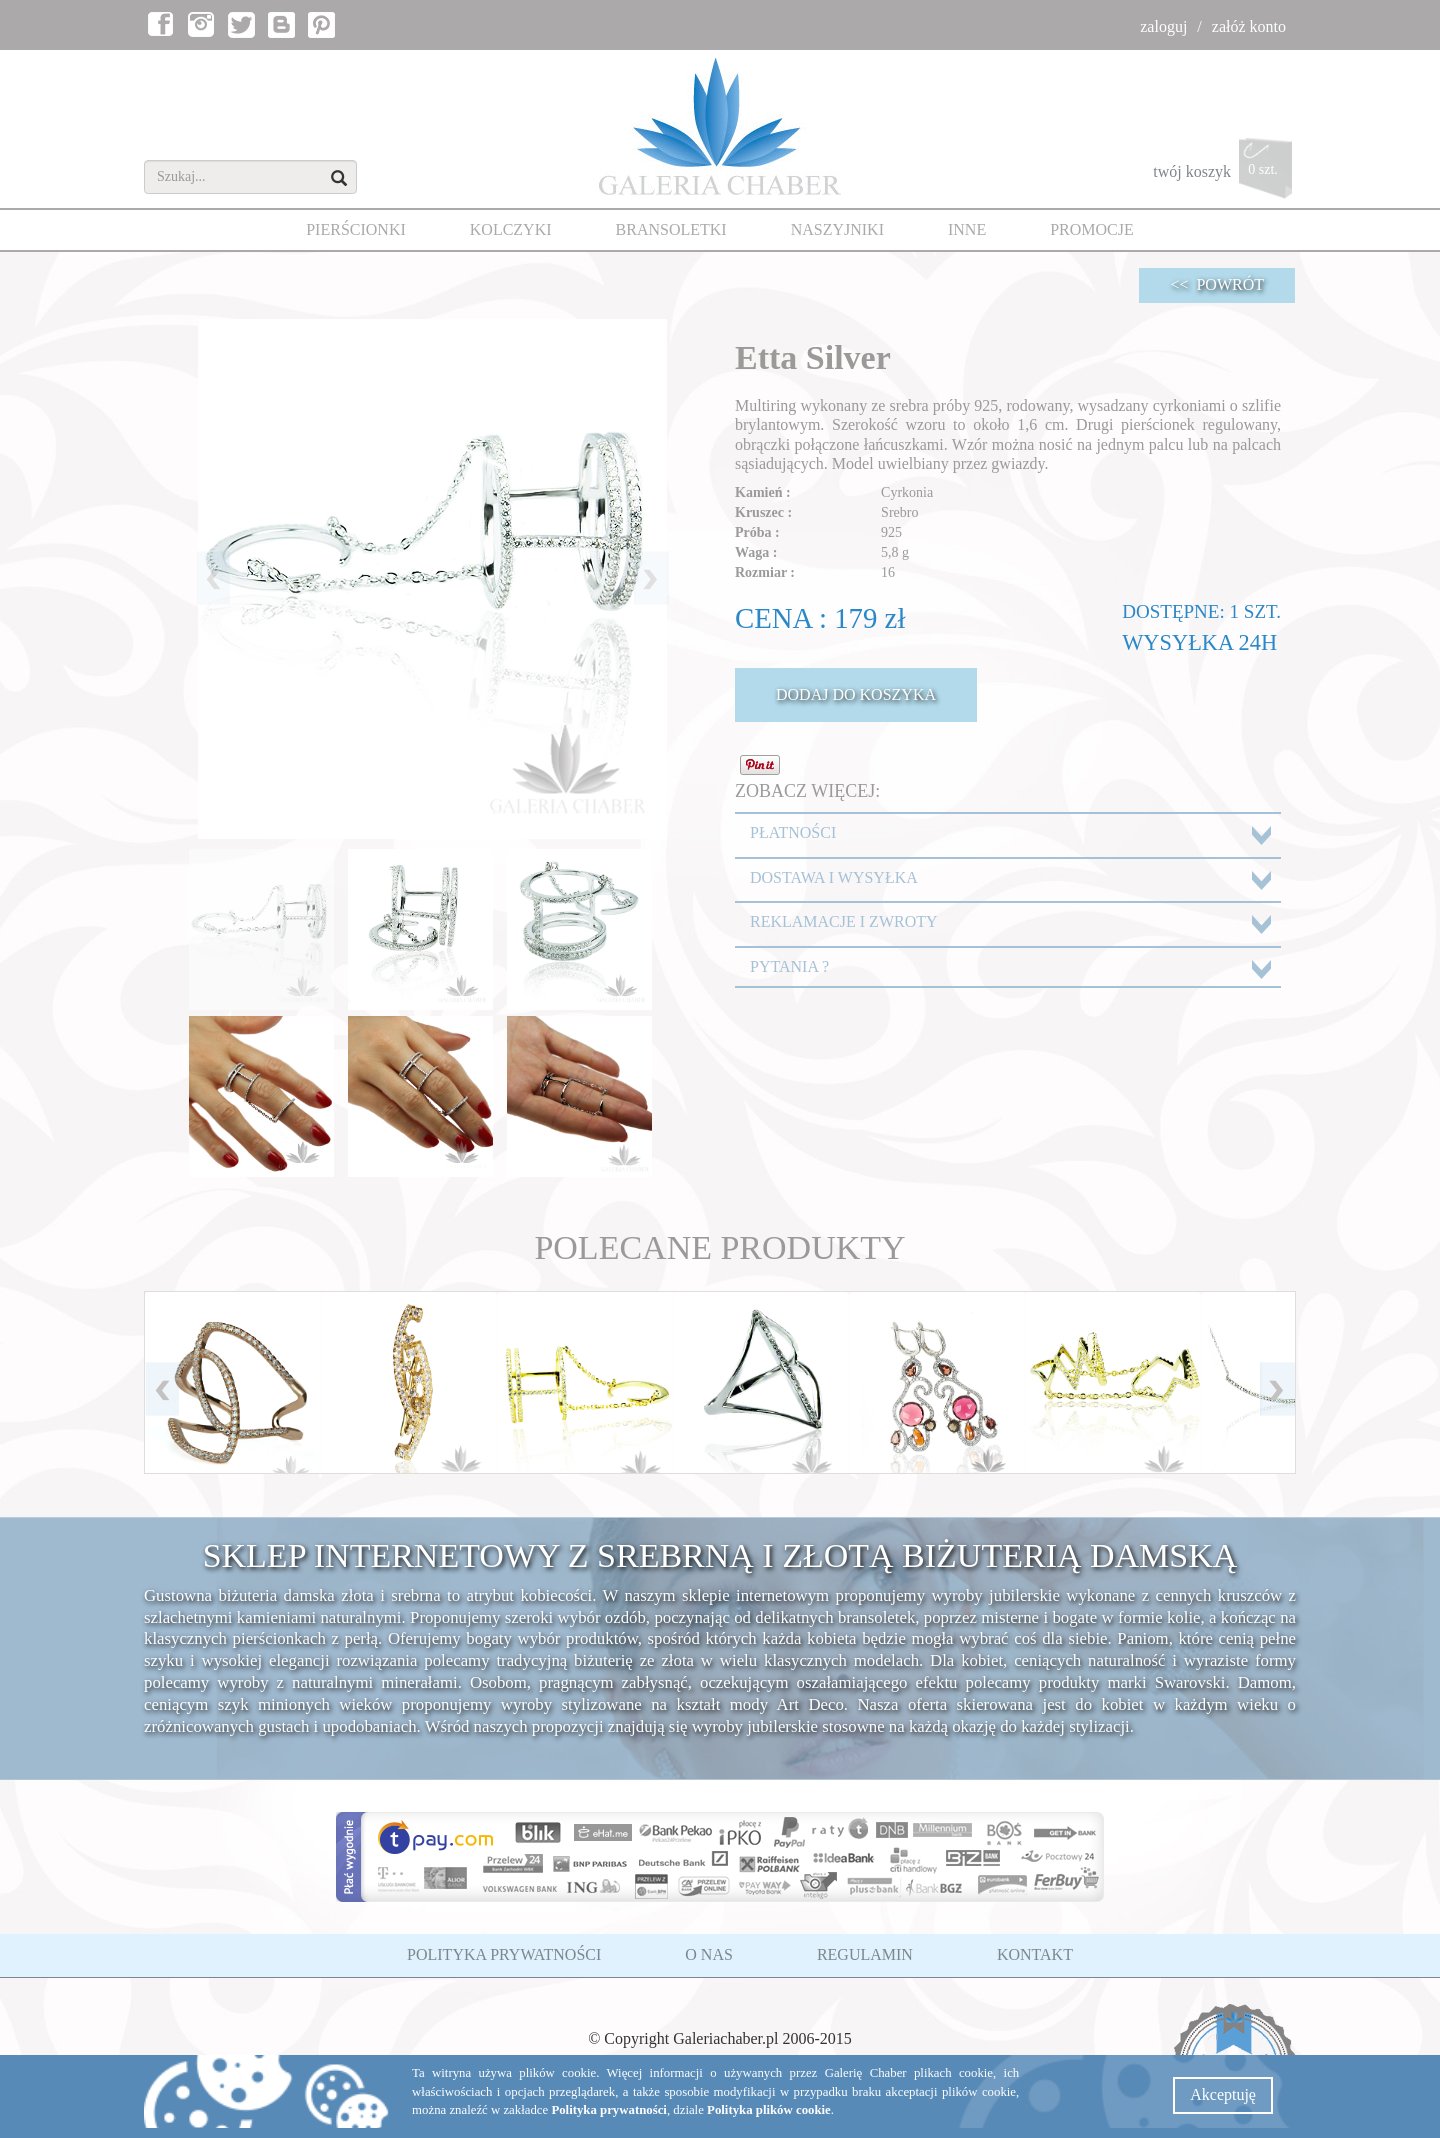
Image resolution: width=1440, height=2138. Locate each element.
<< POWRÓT (1217, 284)
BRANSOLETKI (671, 229)
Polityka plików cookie (769, 2110)
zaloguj (1163, 26)
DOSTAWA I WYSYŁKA (834, 877)
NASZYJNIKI (837, 229)
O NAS (709, 1954)
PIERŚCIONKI (356, 229)
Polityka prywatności (609, 2110)
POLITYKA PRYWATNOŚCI (504, 1954)
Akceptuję (1223, 2094)
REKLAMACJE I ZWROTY (844, 921)
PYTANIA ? (789, 966)
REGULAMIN (865, 1954)
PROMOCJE (1092, 229)
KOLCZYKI (511, 229)
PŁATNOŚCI (793, 832)
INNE (967, 229)
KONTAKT (1035, 1954)
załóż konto (1249, 26)
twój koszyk (1224, 173)
